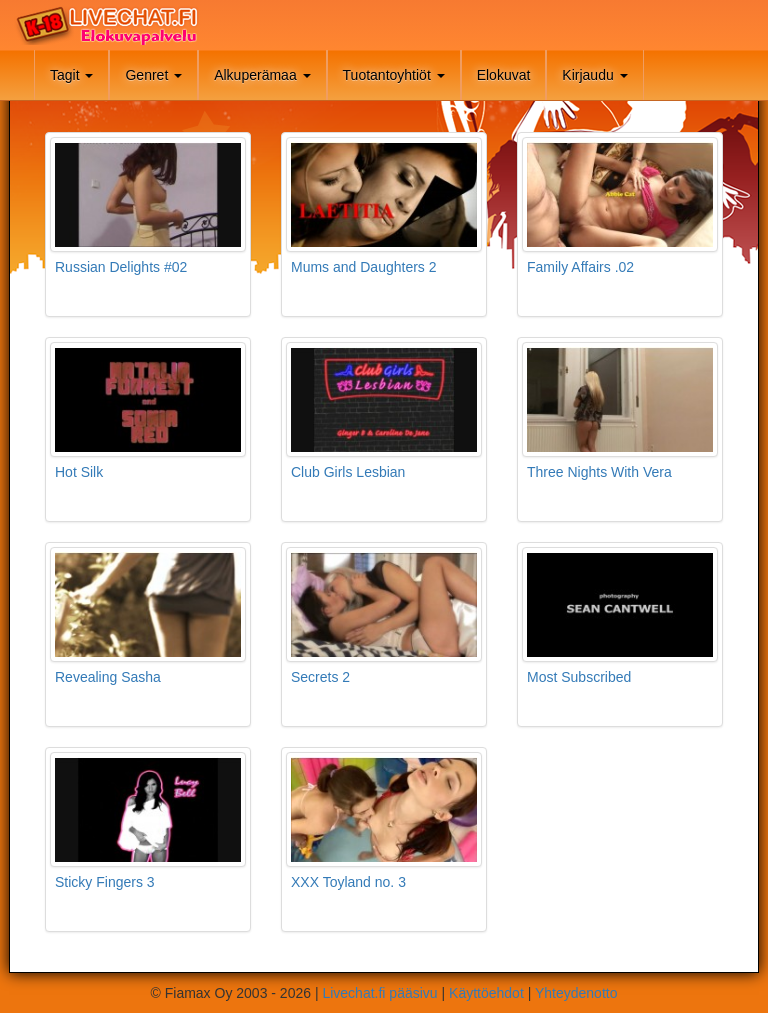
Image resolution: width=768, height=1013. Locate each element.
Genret (153, 75)
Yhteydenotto (576, 993)
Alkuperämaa (262, 75)
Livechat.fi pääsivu (379, 993)
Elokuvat (504, 75)
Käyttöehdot (486, 993)
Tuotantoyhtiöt (394, 75)
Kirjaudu (594, 75)
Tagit (71, 75)
